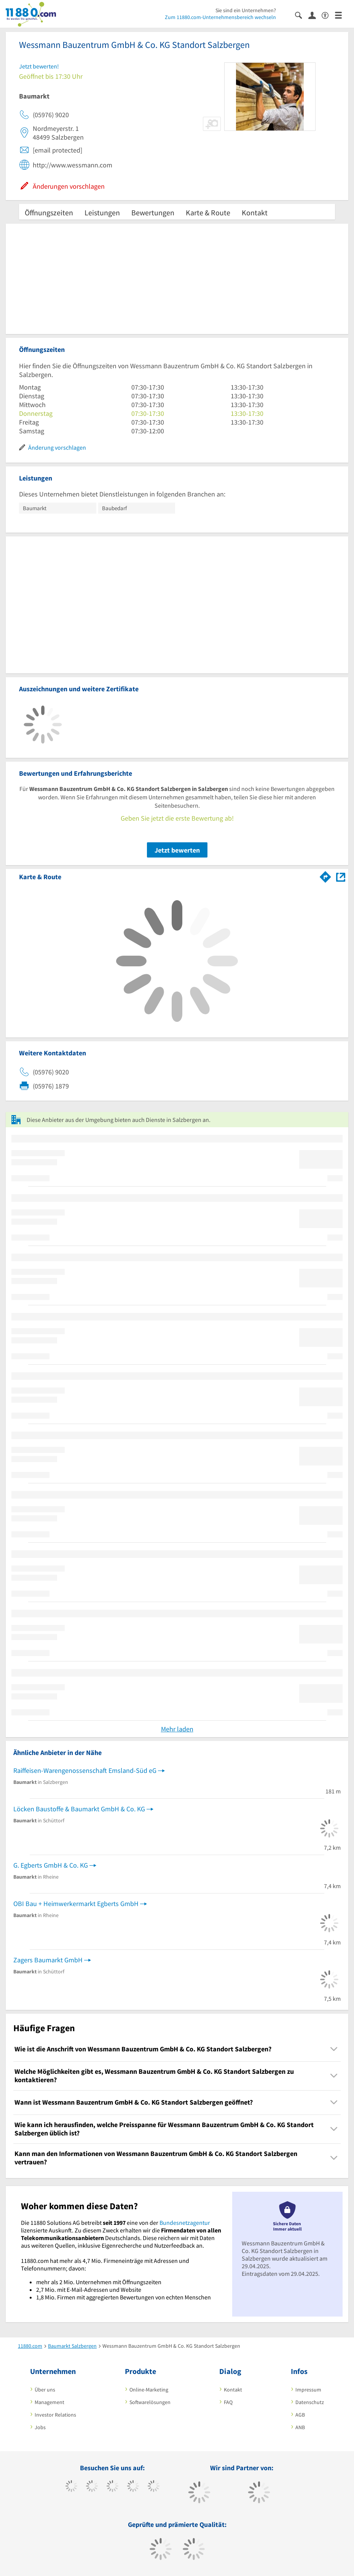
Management (49, 2402)
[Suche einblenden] (301, 15)
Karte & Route (208, 212)
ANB (300, 2427)
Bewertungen (152, 212)
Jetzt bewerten (177, 850)
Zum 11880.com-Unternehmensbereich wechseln (220, 17)
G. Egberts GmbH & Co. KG (50, 1865)
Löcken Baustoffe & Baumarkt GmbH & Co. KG (79, 1808)
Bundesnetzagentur (184, 2222)
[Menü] (341, 15)
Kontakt (255, 212)
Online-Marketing (148, 2389)
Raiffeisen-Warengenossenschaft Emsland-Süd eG (84, 1770)
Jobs (40, 2427)
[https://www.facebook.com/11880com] (71, 2487)
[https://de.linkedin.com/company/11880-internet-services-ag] (153, 2487)
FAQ (228, 2402)
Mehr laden (177, 1729)
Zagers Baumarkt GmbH (48, 1959)
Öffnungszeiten (49, 212)
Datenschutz (309, 2402)
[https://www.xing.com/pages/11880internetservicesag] (133, 2487)
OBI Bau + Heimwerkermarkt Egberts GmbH (76, 1903)
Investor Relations (55, 2414)
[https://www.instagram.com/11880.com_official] (112, 2487)
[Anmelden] (315, 15)
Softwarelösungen (150, 2402)
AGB (300, 2414)
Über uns (45, 2389)
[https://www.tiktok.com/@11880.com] (92, 2487)
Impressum (308, 2389)
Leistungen (102, 212)
